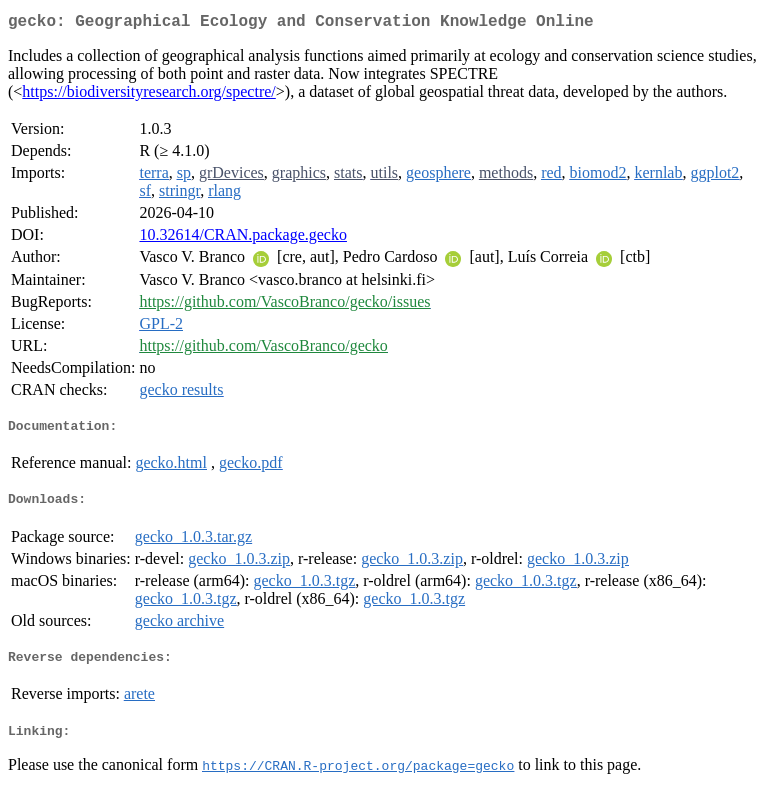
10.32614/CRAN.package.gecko (243, 238)
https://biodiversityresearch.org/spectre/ (148, 95)
